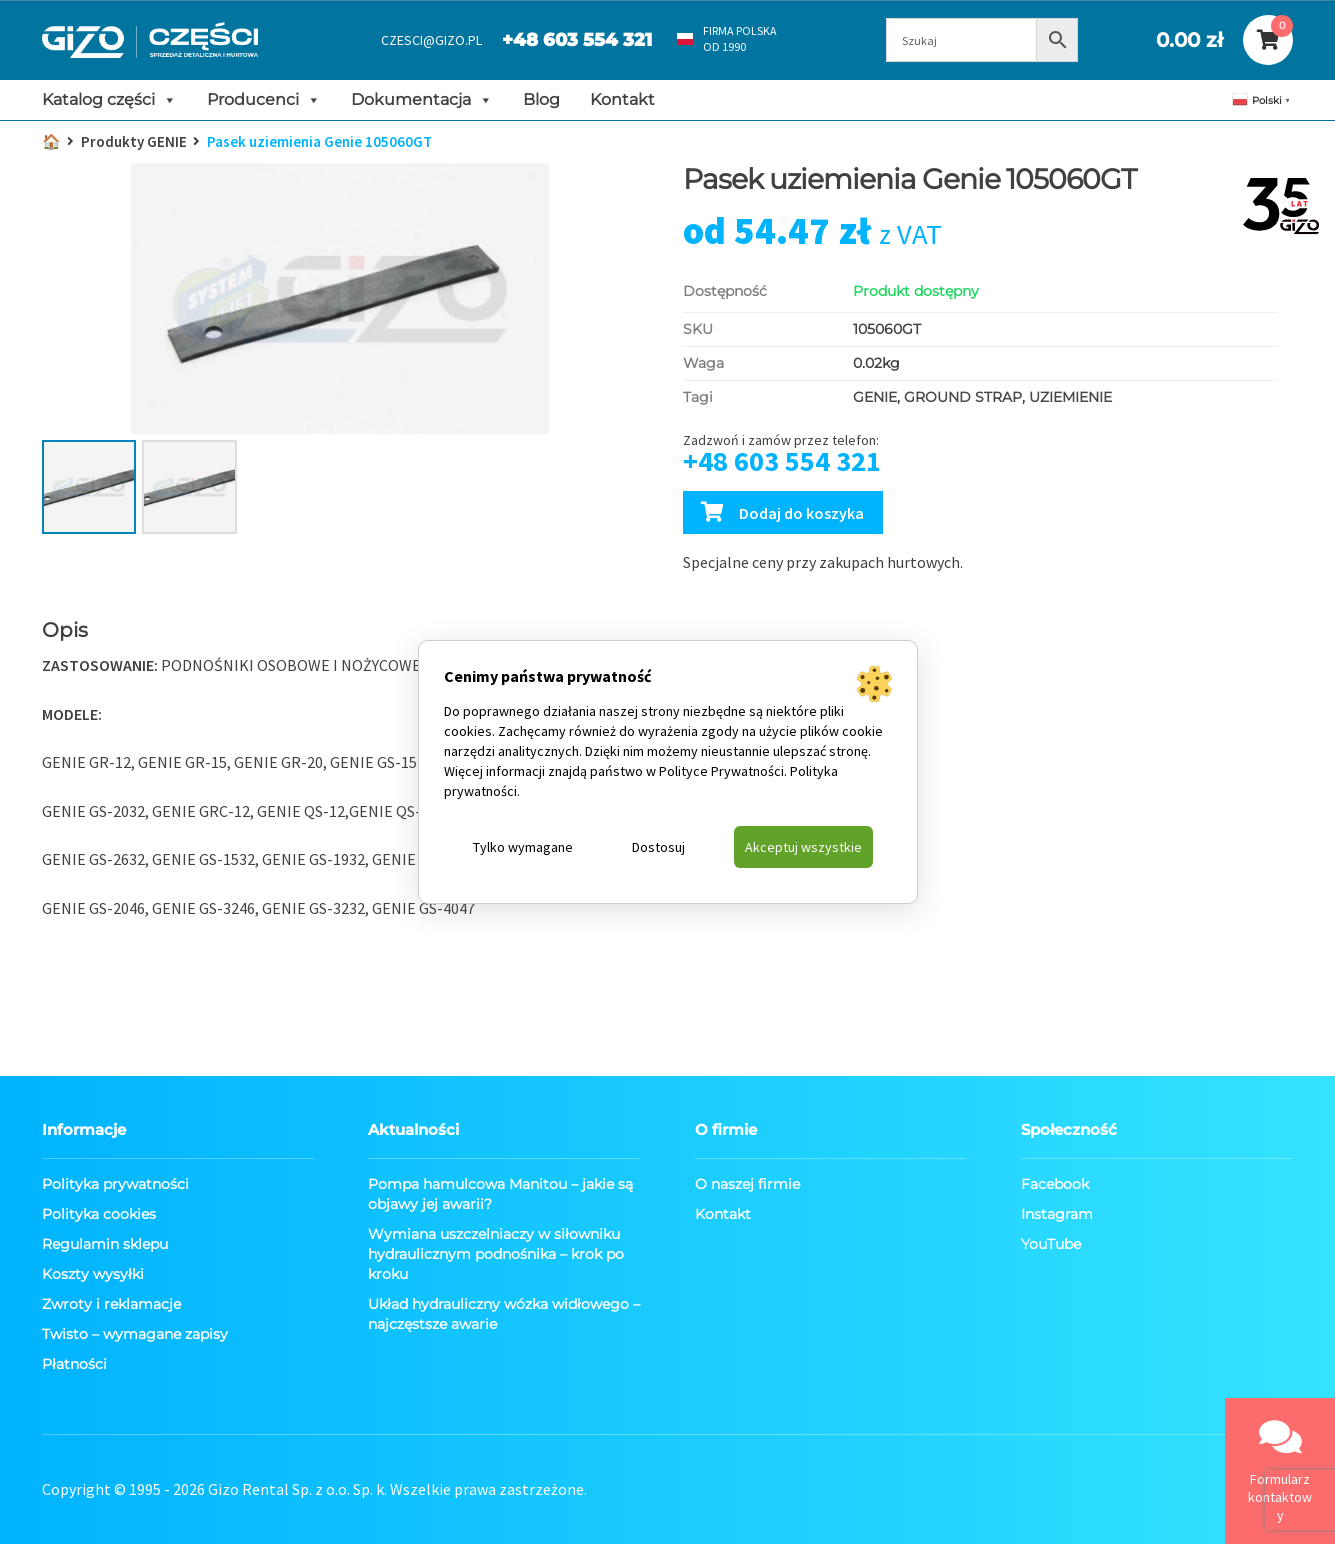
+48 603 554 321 (577, 40)
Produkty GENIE (134, 141)
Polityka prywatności (115, 1184)
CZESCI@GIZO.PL (431, 40)
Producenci (264, 100)
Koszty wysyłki (93, 1274)
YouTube (1051, 1244)
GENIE (875, 397)
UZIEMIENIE (1070, 397)
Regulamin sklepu (105, 1244)
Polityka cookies (99, 1214)
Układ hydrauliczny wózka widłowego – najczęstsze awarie (504, 1314)
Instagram (1057, 1214)
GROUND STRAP (963, 397)
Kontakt (622, 99)
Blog (541, 99)
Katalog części (109, 100)
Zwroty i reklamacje (111, 1304)
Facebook (1055, 1184)
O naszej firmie (747, 1184)
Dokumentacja (422, 100)
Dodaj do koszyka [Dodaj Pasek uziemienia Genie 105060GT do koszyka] (801, 513)
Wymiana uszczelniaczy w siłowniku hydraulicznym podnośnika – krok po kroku (496, 1254)
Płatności (74, 1364)
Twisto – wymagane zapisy (135, 1334)
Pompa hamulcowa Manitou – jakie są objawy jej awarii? (500, 1194)
